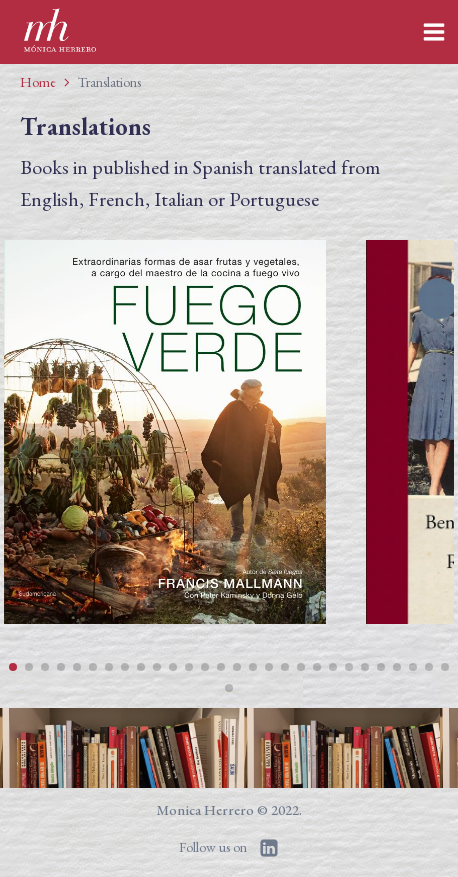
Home (38, 82)
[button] (13, 667)
